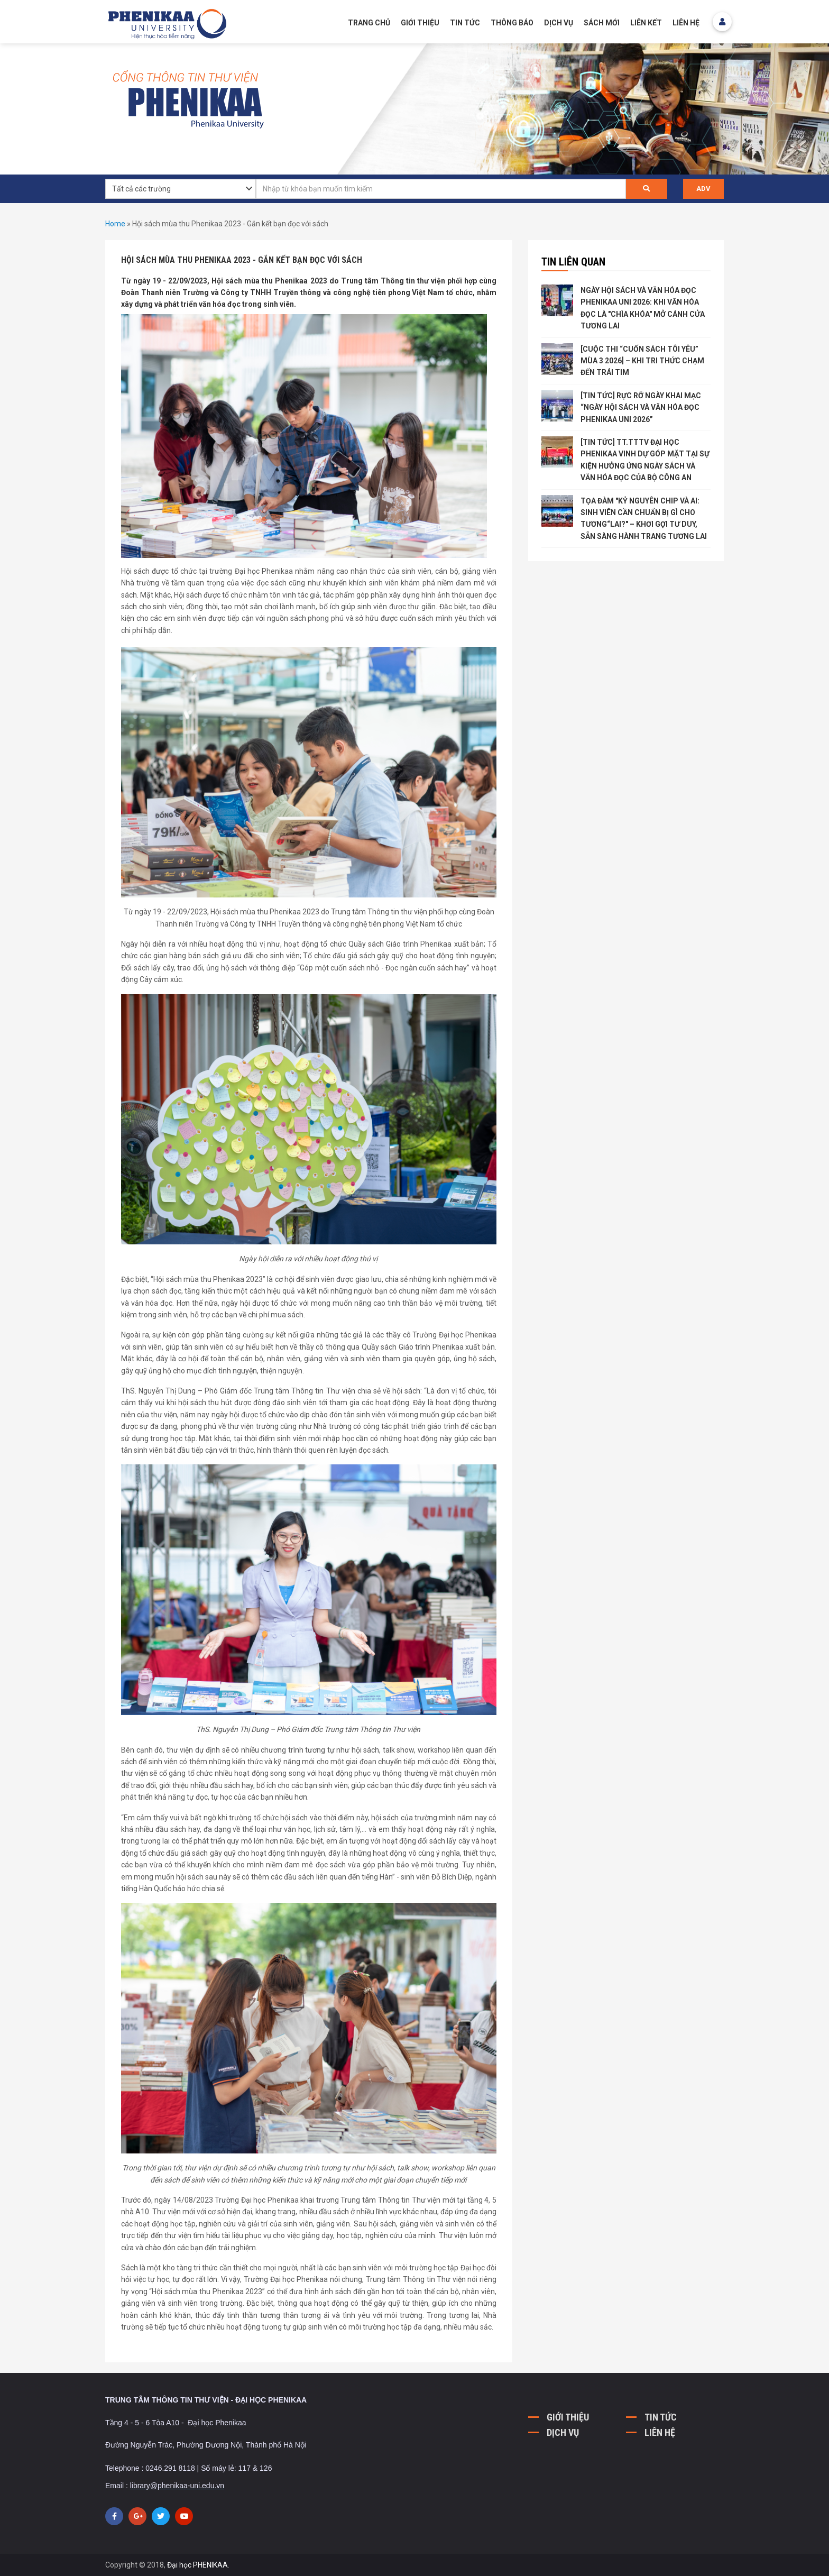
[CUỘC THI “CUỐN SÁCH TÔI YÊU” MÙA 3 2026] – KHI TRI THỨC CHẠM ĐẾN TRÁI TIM (642, 361)
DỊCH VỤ (563, 2432)
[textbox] (441, 189)
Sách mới (602, 23)
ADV (703, 188)
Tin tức (465, 23)
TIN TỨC (660, 2417)
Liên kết (646, 23)
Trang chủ (369, 23)
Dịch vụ (558, 23)
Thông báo (512, 23)
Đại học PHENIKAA (197, 2565)
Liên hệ (686, 23)
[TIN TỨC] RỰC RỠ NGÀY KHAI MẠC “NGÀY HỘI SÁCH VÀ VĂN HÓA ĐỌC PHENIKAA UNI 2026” (641, 407)
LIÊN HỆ (659, 2432)
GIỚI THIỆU (420, 23)
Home (115, 223)
